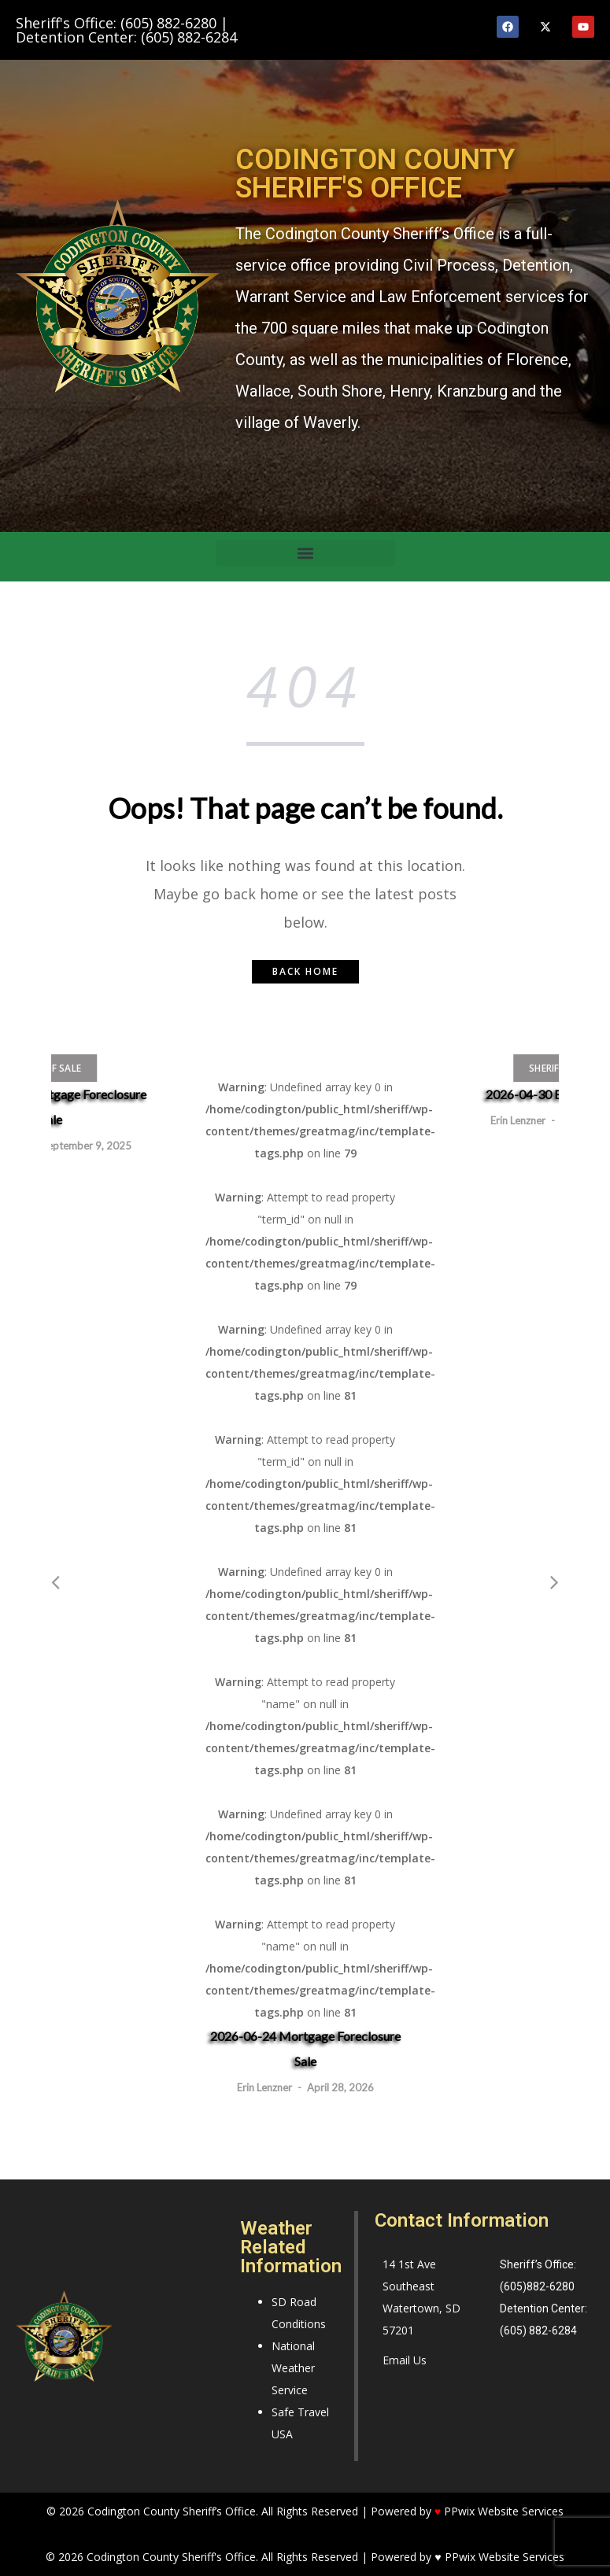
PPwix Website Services (504, 2556)
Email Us (405, 2360)
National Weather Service (293, 2367)
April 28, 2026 (340, 2087)
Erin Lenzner (264, 2087)
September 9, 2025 (86, 1145)
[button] (305, 553)
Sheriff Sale (51, 1068)
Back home (305, 971)
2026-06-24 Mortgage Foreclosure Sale (305, 2048)
